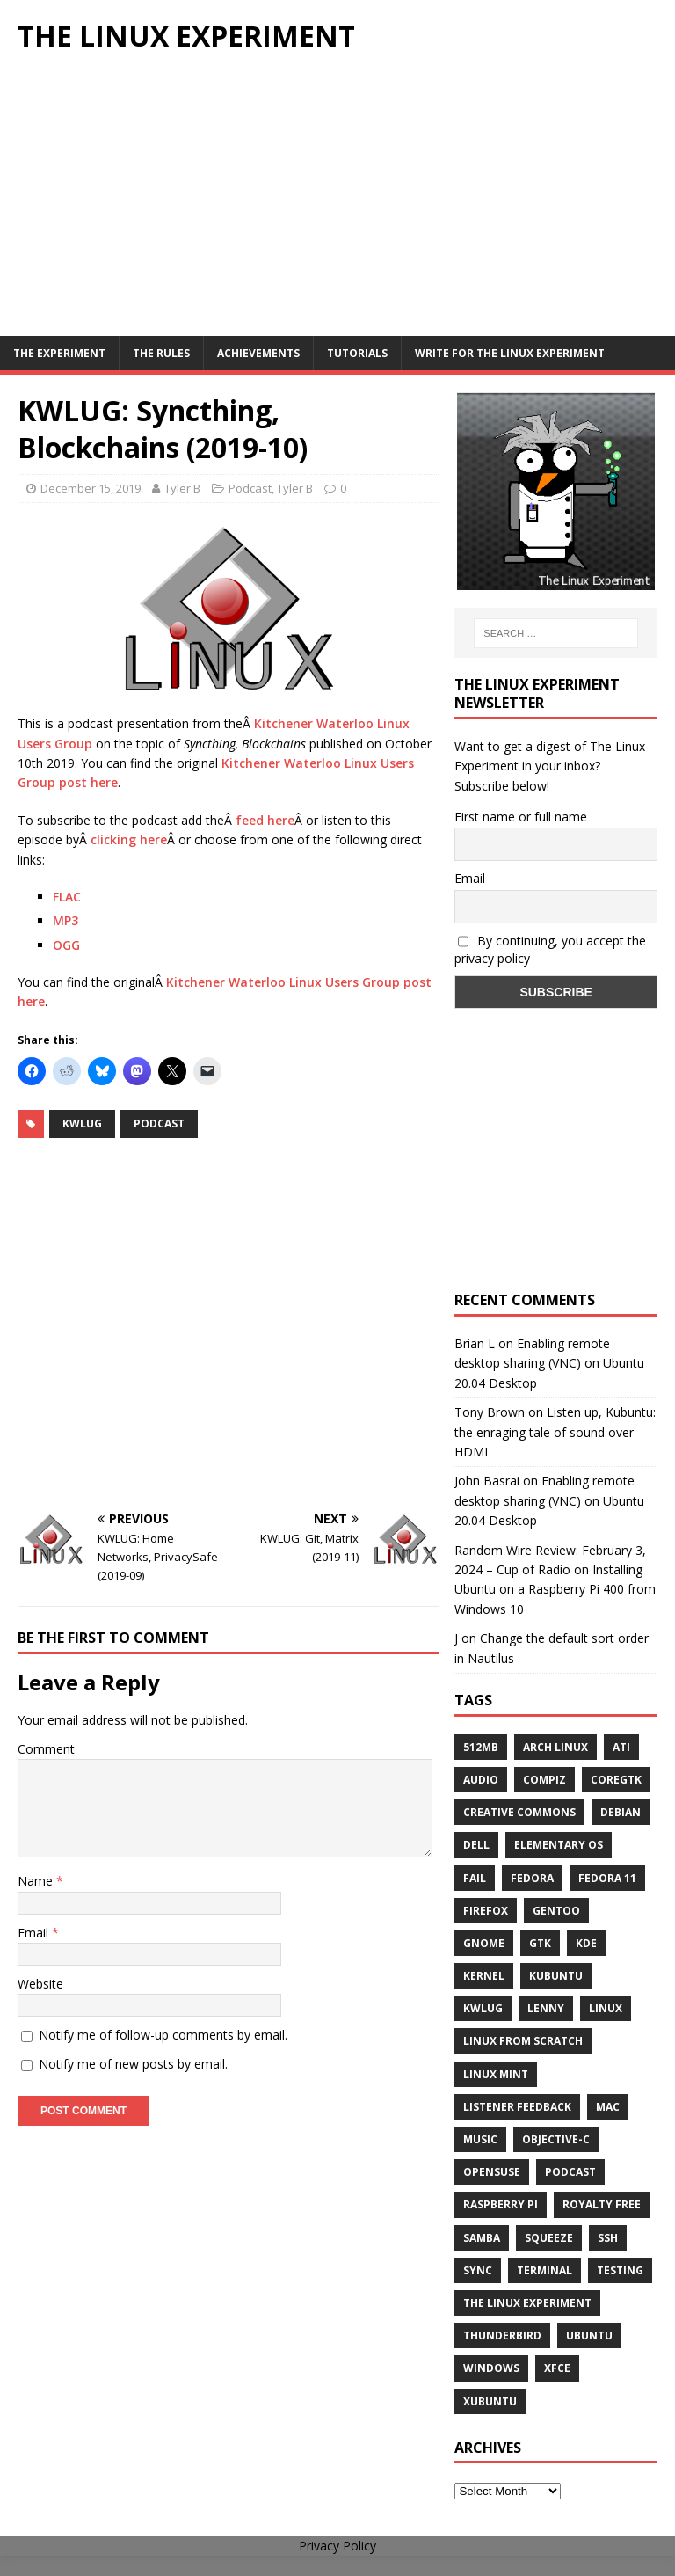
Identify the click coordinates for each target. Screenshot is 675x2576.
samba (481, 2237)
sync (477, 2270)
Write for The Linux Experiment (510, 353)
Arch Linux (555, 1747)
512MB (480, 1747)
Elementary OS (558, 1844)
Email (35, 1932)
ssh (608, 2237)
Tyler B (182, 488)
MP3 (65, 920)
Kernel (483, 1975)
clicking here (129, 839)
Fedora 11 (607, 1878)
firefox (485, 1910)
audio (480, 1779)
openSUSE (491, 2171)
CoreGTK (616, 1779)
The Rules (161, 353)
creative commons (519, 1812)
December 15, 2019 (90, 488)
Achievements (258, 353)
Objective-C (556, 2139)
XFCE (557, 2368)
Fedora (532, 1878)
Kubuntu (556, 1975)
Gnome (483, 1943)
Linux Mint (495, 2074)
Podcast (250, 488)
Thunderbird (502, 2335)
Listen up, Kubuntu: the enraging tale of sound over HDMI (555, 1432)
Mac (608, 2106)
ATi (621, 1747)
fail (474, 1878)
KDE (586, 1943)
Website (40, 1983)
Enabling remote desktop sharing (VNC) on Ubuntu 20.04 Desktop (549, 1363)
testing (620, 2270)
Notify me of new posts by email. (133, 2063)
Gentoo (556, 1910)
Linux (605, 2008)
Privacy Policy (337, 2545)
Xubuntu (490, 2401)
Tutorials (357, 353)
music (480, 2139)
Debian (620, 1812)
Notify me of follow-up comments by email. (163, 2034)
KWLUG (82, 1123)
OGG (66, 945)
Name (37, 1880)
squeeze (549, 2237)
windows (491, 2368)
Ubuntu (589, 2335)
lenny (545, 2008)
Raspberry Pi (500, 2204)
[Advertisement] (337, 204)
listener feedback (517, 2106)
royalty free (601, 2204)
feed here (265, 820)
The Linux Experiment (527, 2302)
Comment (46, 1748)
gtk (540, 1943)
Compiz (544, 1779)
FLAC (67, 896)
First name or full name (520, 816)
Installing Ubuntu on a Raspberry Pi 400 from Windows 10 (555, 1589)
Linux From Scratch (523, 2040)
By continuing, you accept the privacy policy (550, 949)
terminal (544, 2270)
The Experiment (59, 353)
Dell (476, 1844)
